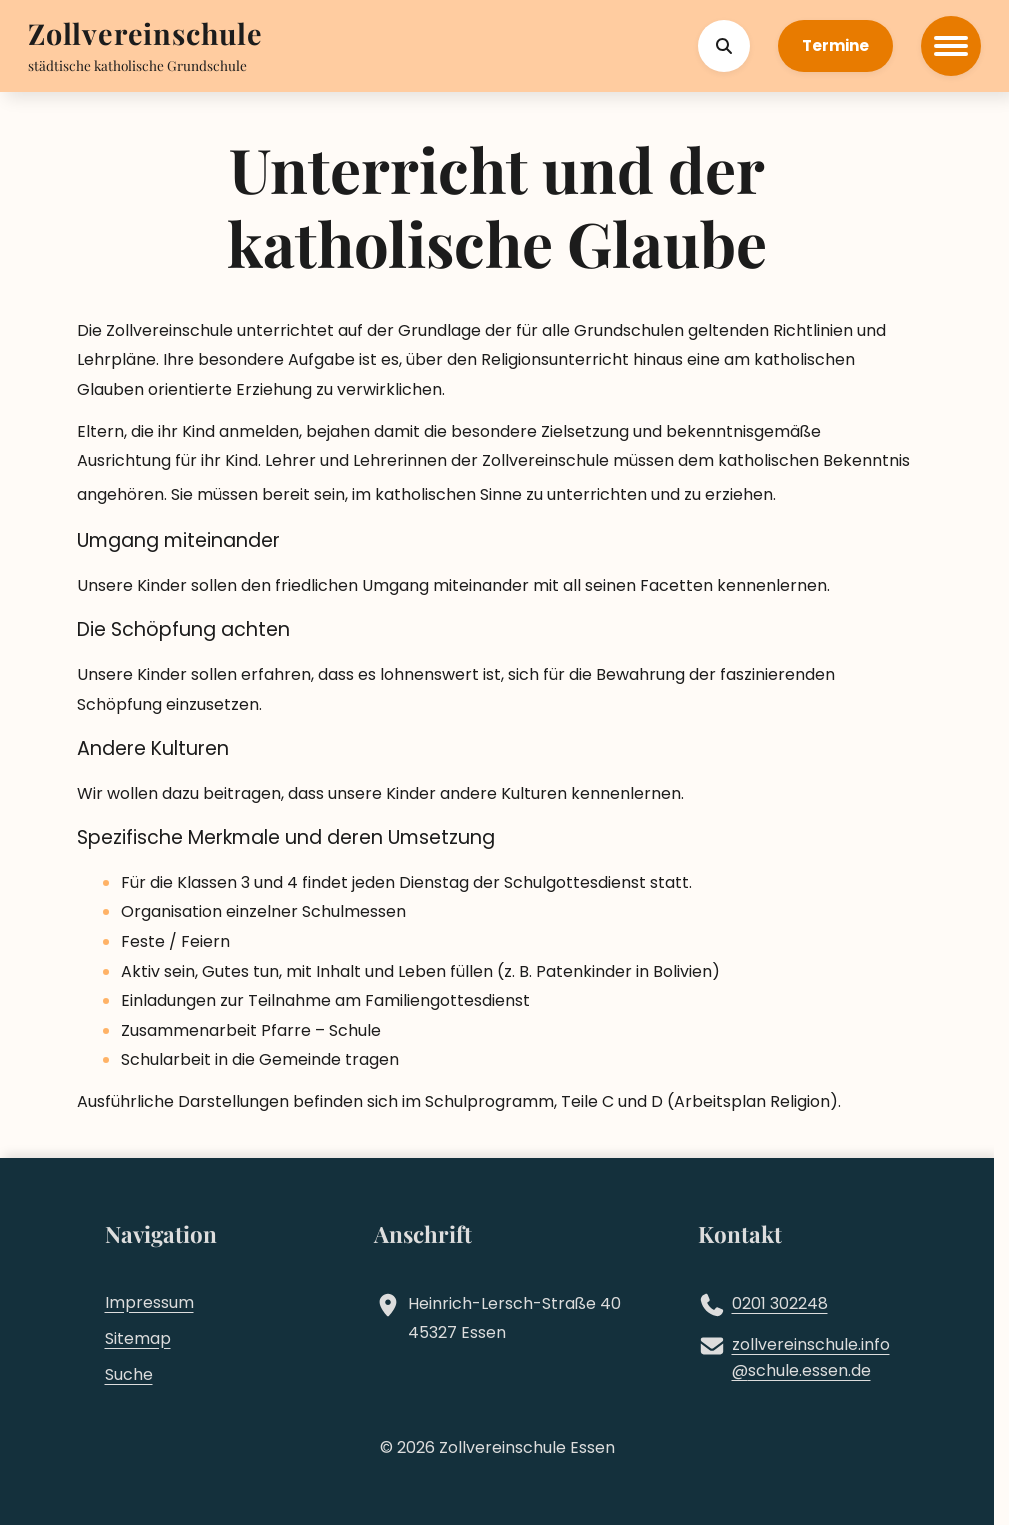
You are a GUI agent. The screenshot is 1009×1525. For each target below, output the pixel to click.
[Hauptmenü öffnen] (951, 46)
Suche (129, 1374)
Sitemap (138, 1338)
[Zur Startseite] (145, 35)
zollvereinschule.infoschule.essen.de (811, 1358)
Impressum (149, 1302)
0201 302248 (780, 1303)
